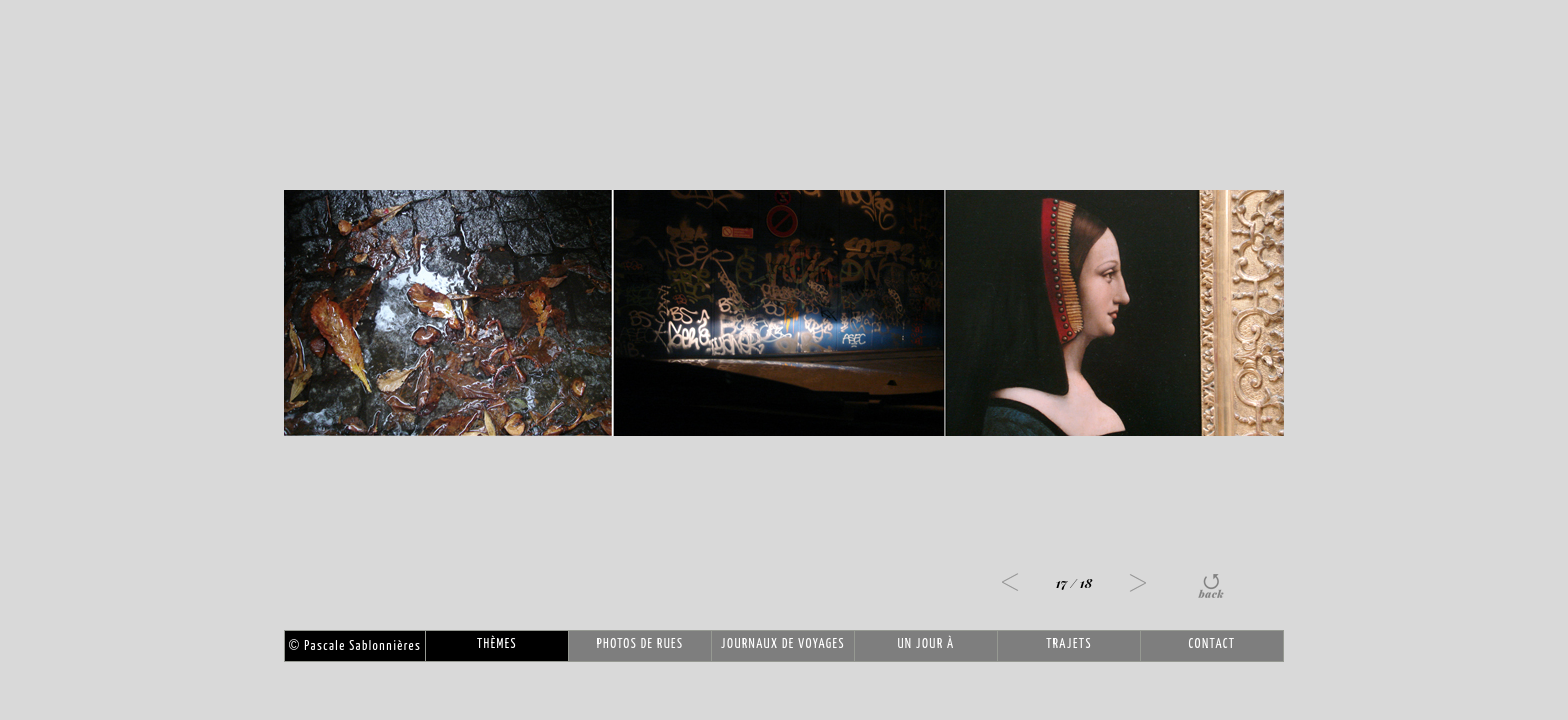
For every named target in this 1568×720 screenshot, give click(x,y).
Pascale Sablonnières (355, 646)
